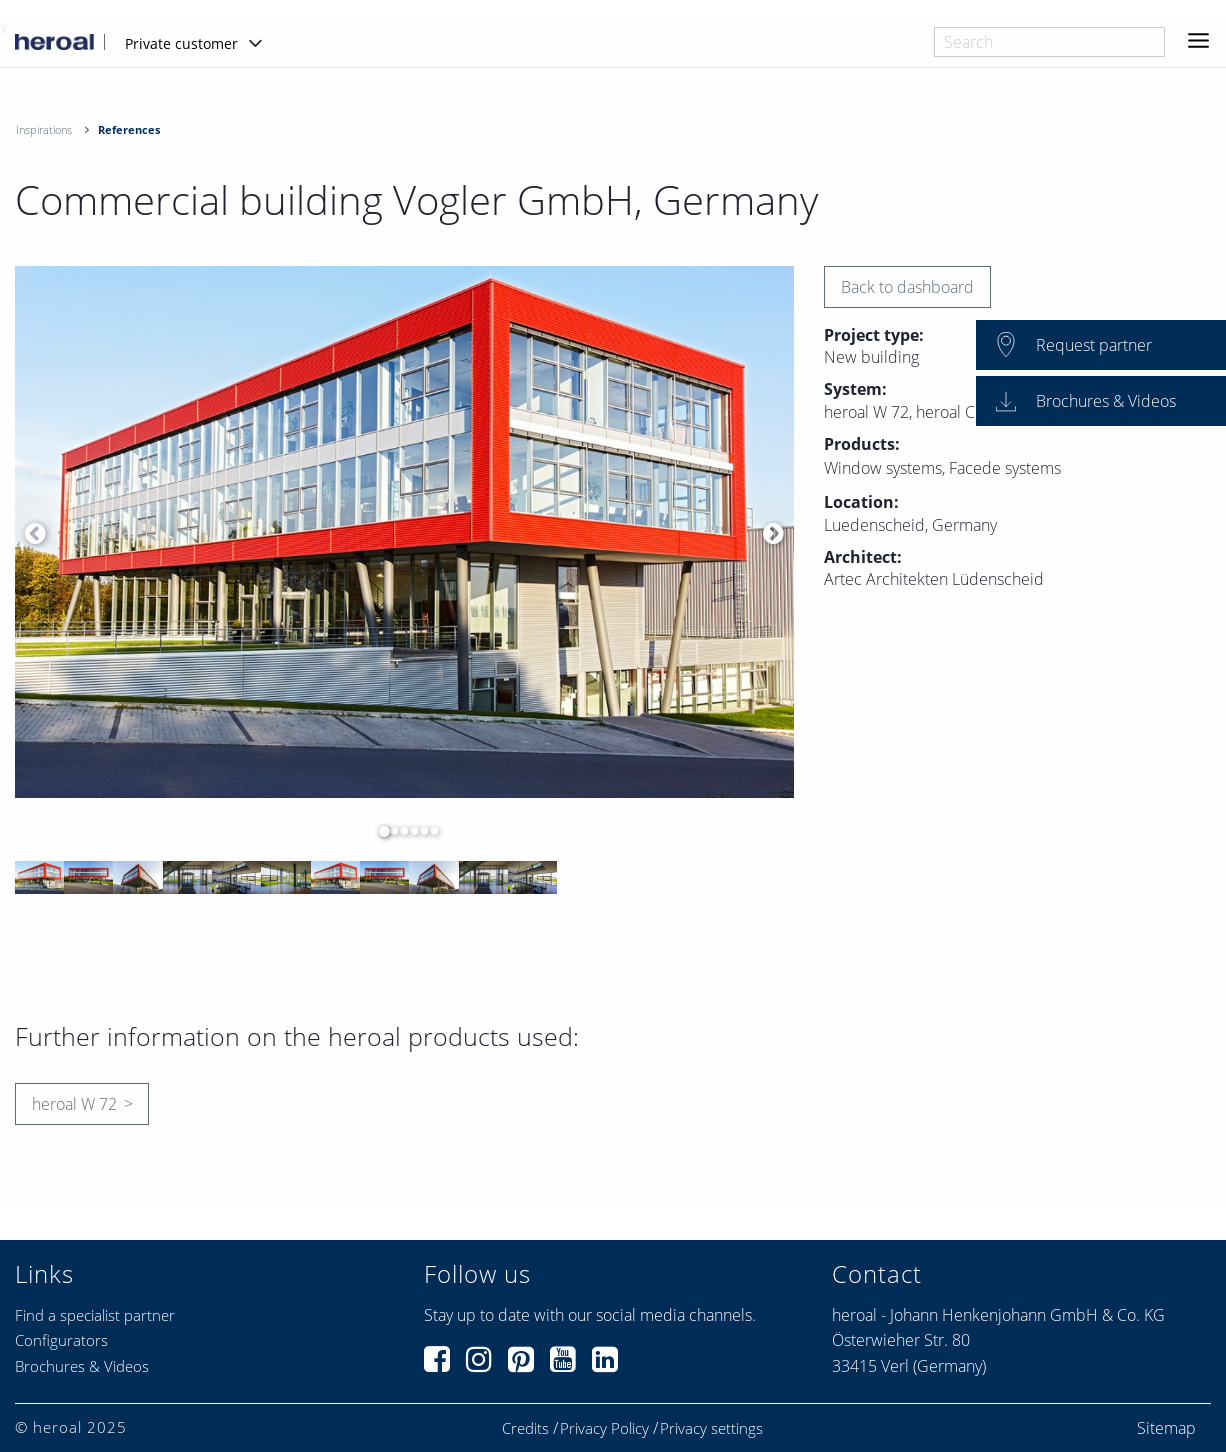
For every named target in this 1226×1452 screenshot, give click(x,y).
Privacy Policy (604, 1428)
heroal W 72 (74, 1104)
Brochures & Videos (82, 1366)
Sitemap (1166, 1428)
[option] (404, 532)
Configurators (61, 1340)
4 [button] (410, 831)
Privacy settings (711, 1428)
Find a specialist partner (95, 1315)
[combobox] (1049, 42)
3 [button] (400, 831)
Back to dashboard (907, 287)
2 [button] (390, 831)
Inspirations (44, 129)
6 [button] (430, 831)
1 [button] (380, 831)
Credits (525, 1428)
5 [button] (420, 831)
